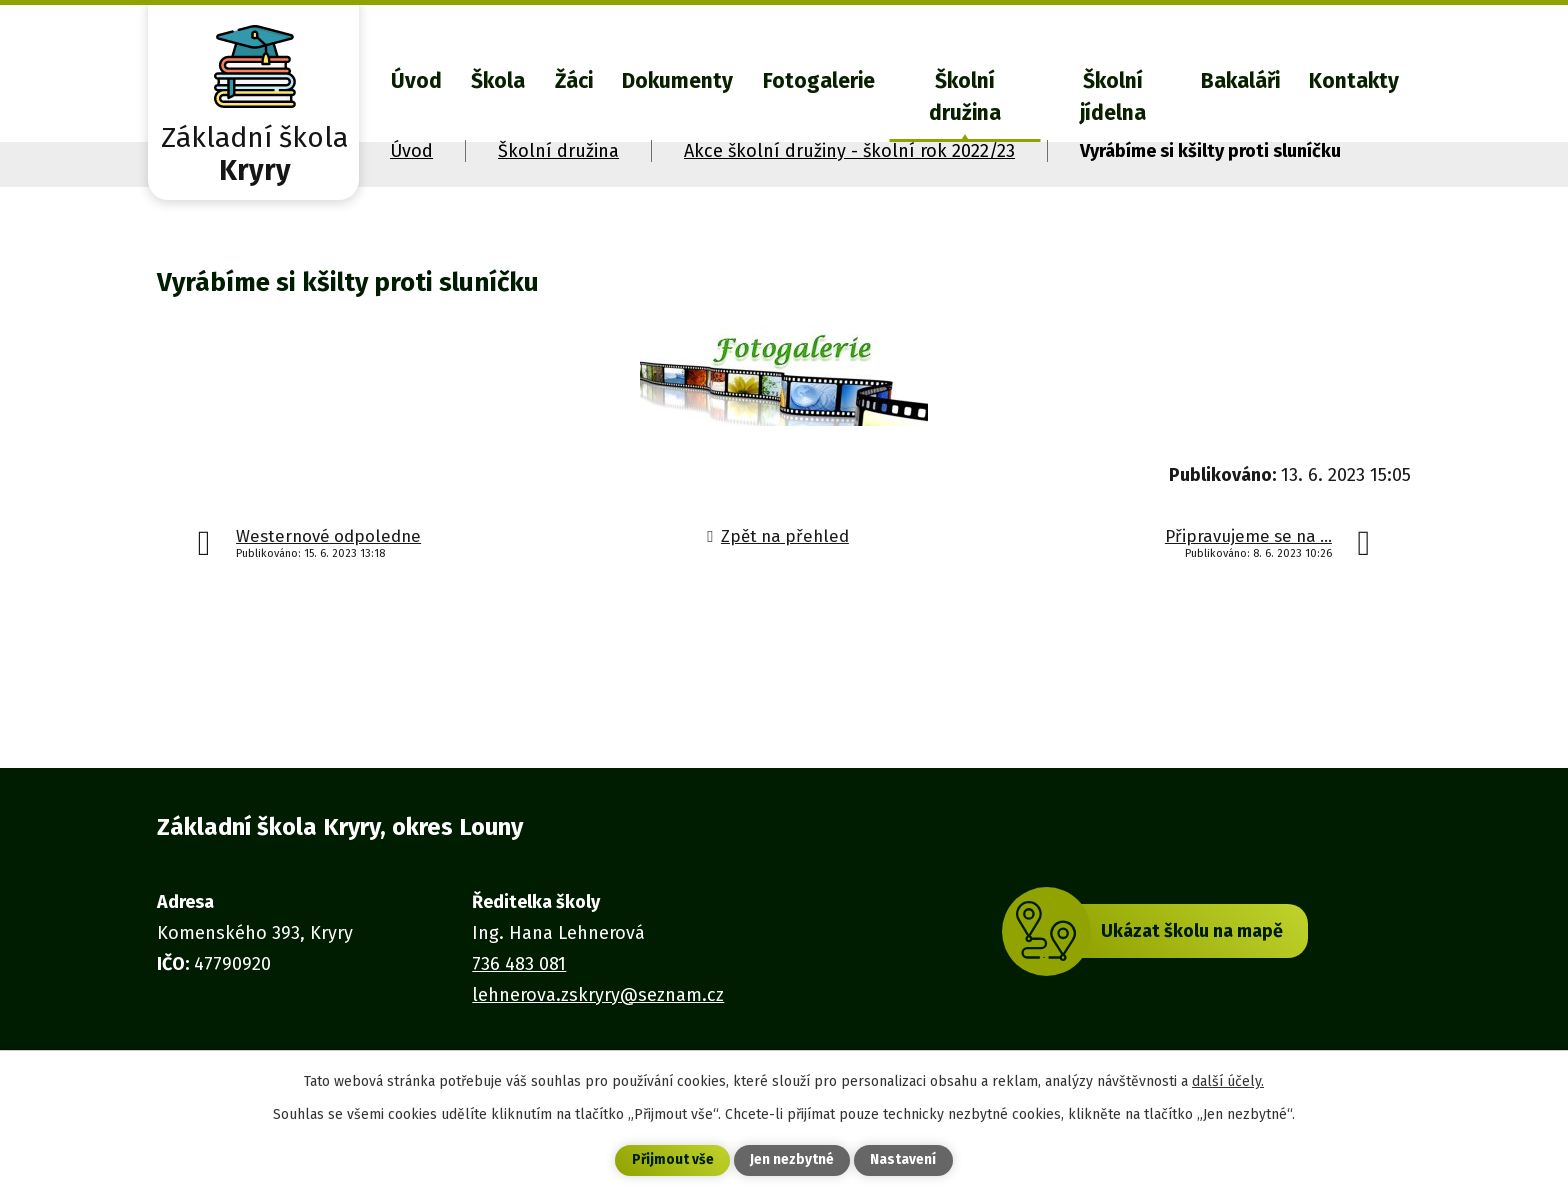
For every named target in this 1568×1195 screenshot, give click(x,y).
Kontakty (1354, 81)
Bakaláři (1240, 81)
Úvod (416, 81)
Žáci (574, 81)
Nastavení (904, 1160)
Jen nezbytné (792, 1160)
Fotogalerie (819, 81)
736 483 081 (519, 964)
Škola (498, 81)
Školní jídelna (1113, 97)
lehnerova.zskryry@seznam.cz (598, 995)
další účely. (1228, 1080)
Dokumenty (677, 81)
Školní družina (965, 97)
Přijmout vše (672, 1160)
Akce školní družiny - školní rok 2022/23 (849, 151)
